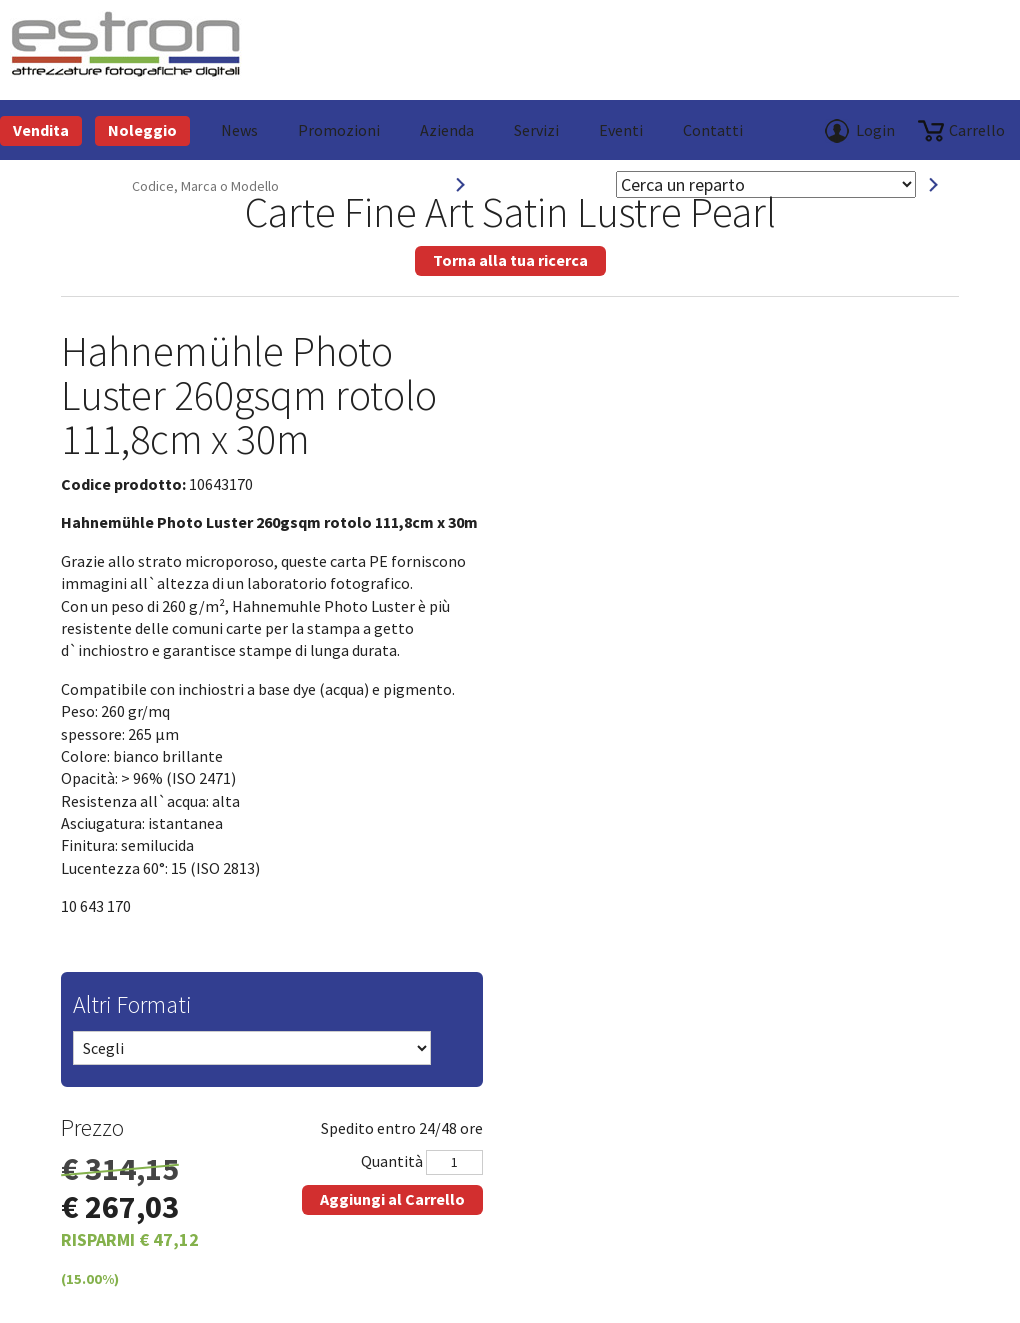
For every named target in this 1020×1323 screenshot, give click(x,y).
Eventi (621, 130)
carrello (977, 130)
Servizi (536, 130)
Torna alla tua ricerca (510, 260)
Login (875, 130)
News (239, 130)
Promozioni (339, 130)
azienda (447, 130)
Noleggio (142, 130)
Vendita (41, 130)
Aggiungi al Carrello (392, 1199)
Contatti (713, 130)
